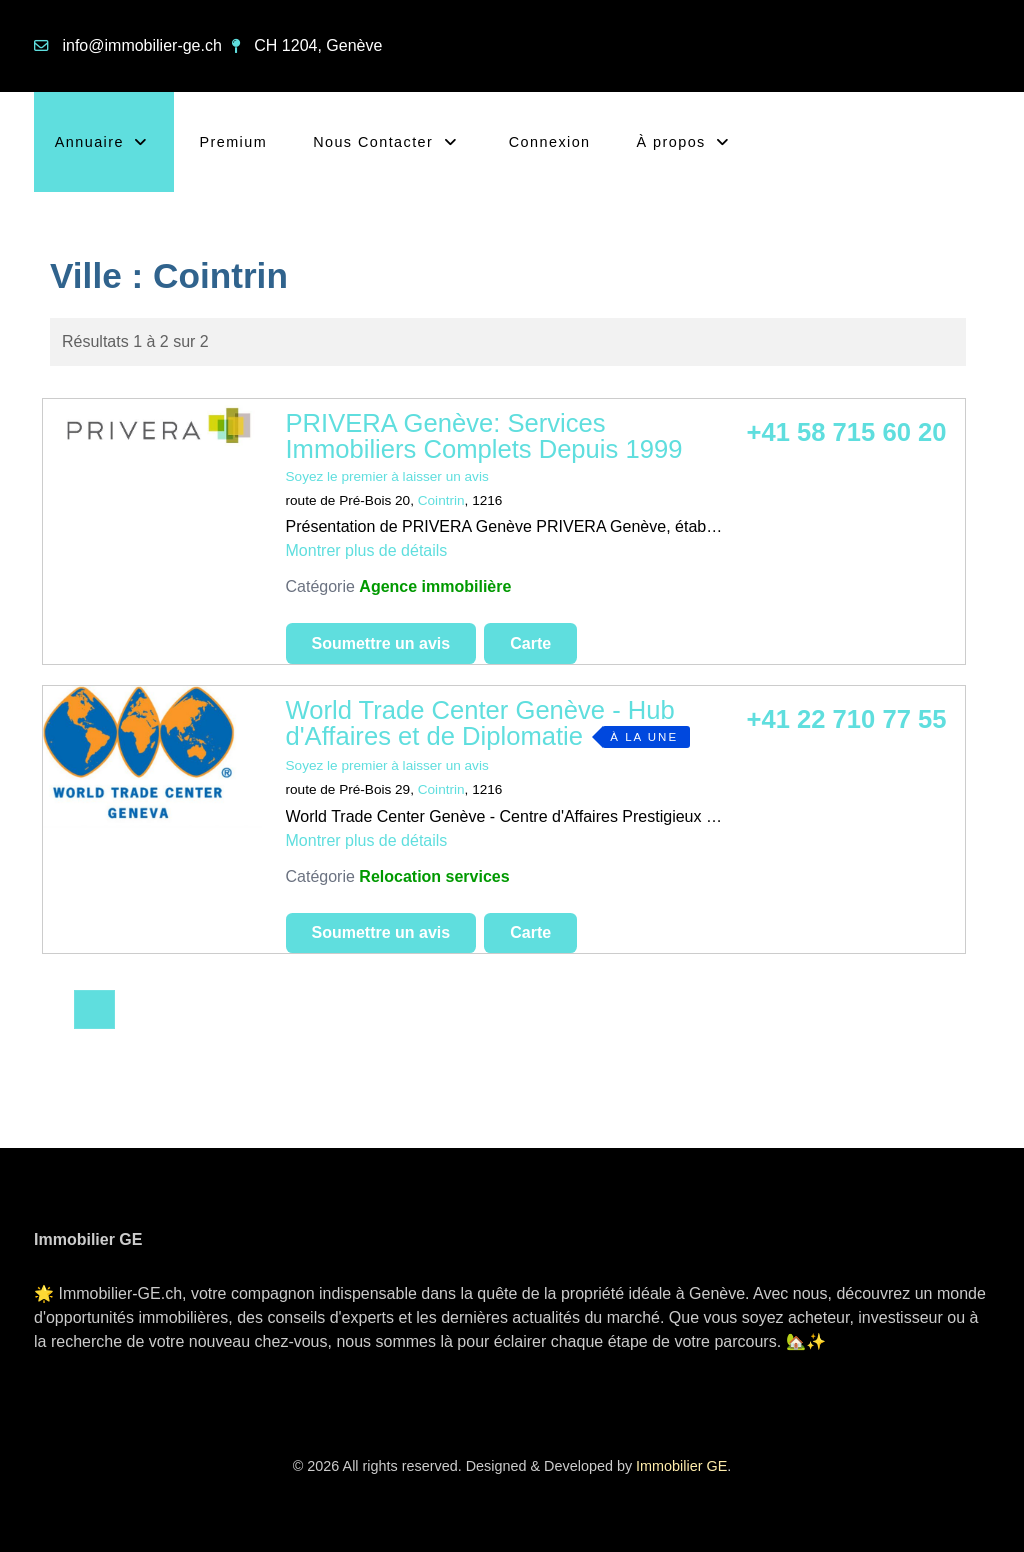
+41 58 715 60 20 (847, 432)
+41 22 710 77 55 (847, 719)
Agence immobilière (435, 586)
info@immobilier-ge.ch (141, 45)
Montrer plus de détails (367, 550)
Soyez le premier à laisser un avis (387, 476)
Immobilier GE (681, 1466)
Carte (530, 643)
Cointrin (441, 500)
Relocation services (434, 876)
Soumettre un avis (381, 643)
